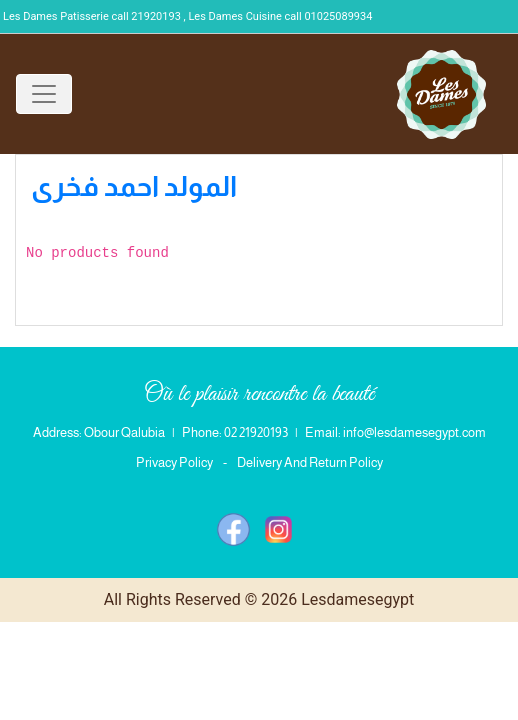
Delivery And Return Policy (310, 462)
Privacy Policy (174, 462)
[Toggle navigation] (44, 94)
